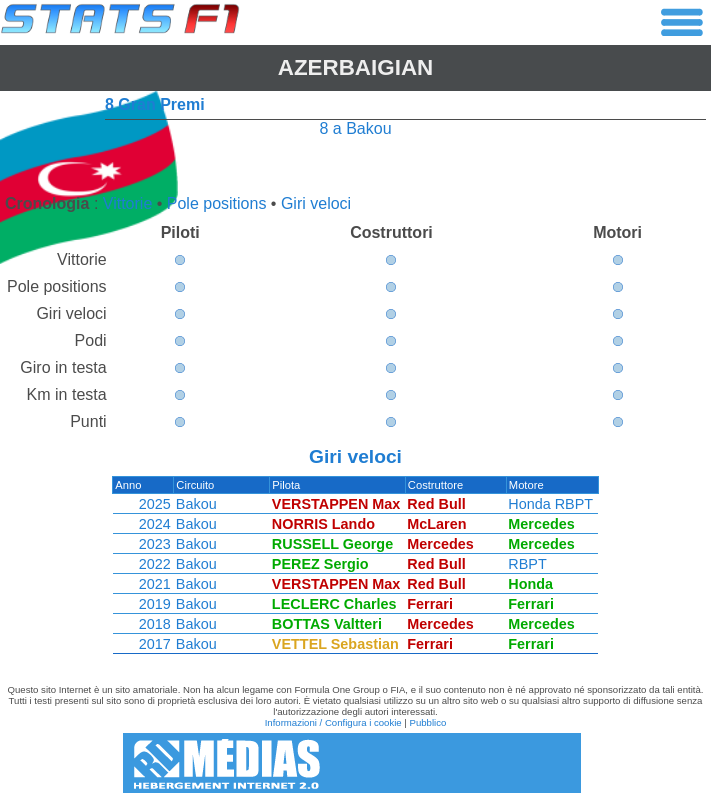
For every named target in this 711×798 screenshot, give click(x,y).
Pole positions (217, 203)
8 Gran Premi (155, 104)
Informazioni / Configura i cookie (333, 722)
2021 (154, 584)
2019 (154, 604)
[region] (355, 570)
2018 (154, 624)
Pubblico (428, 722)
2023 (154, 544)
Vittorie (128, 203)
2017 (154, 644)
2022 (154, 564)
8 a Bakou (355, 128)
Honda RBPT (552, 504)
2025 (154, 504)
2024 (154, 524)
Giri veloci (316, 203)
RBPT (529, 564)
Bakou (195, 504)
